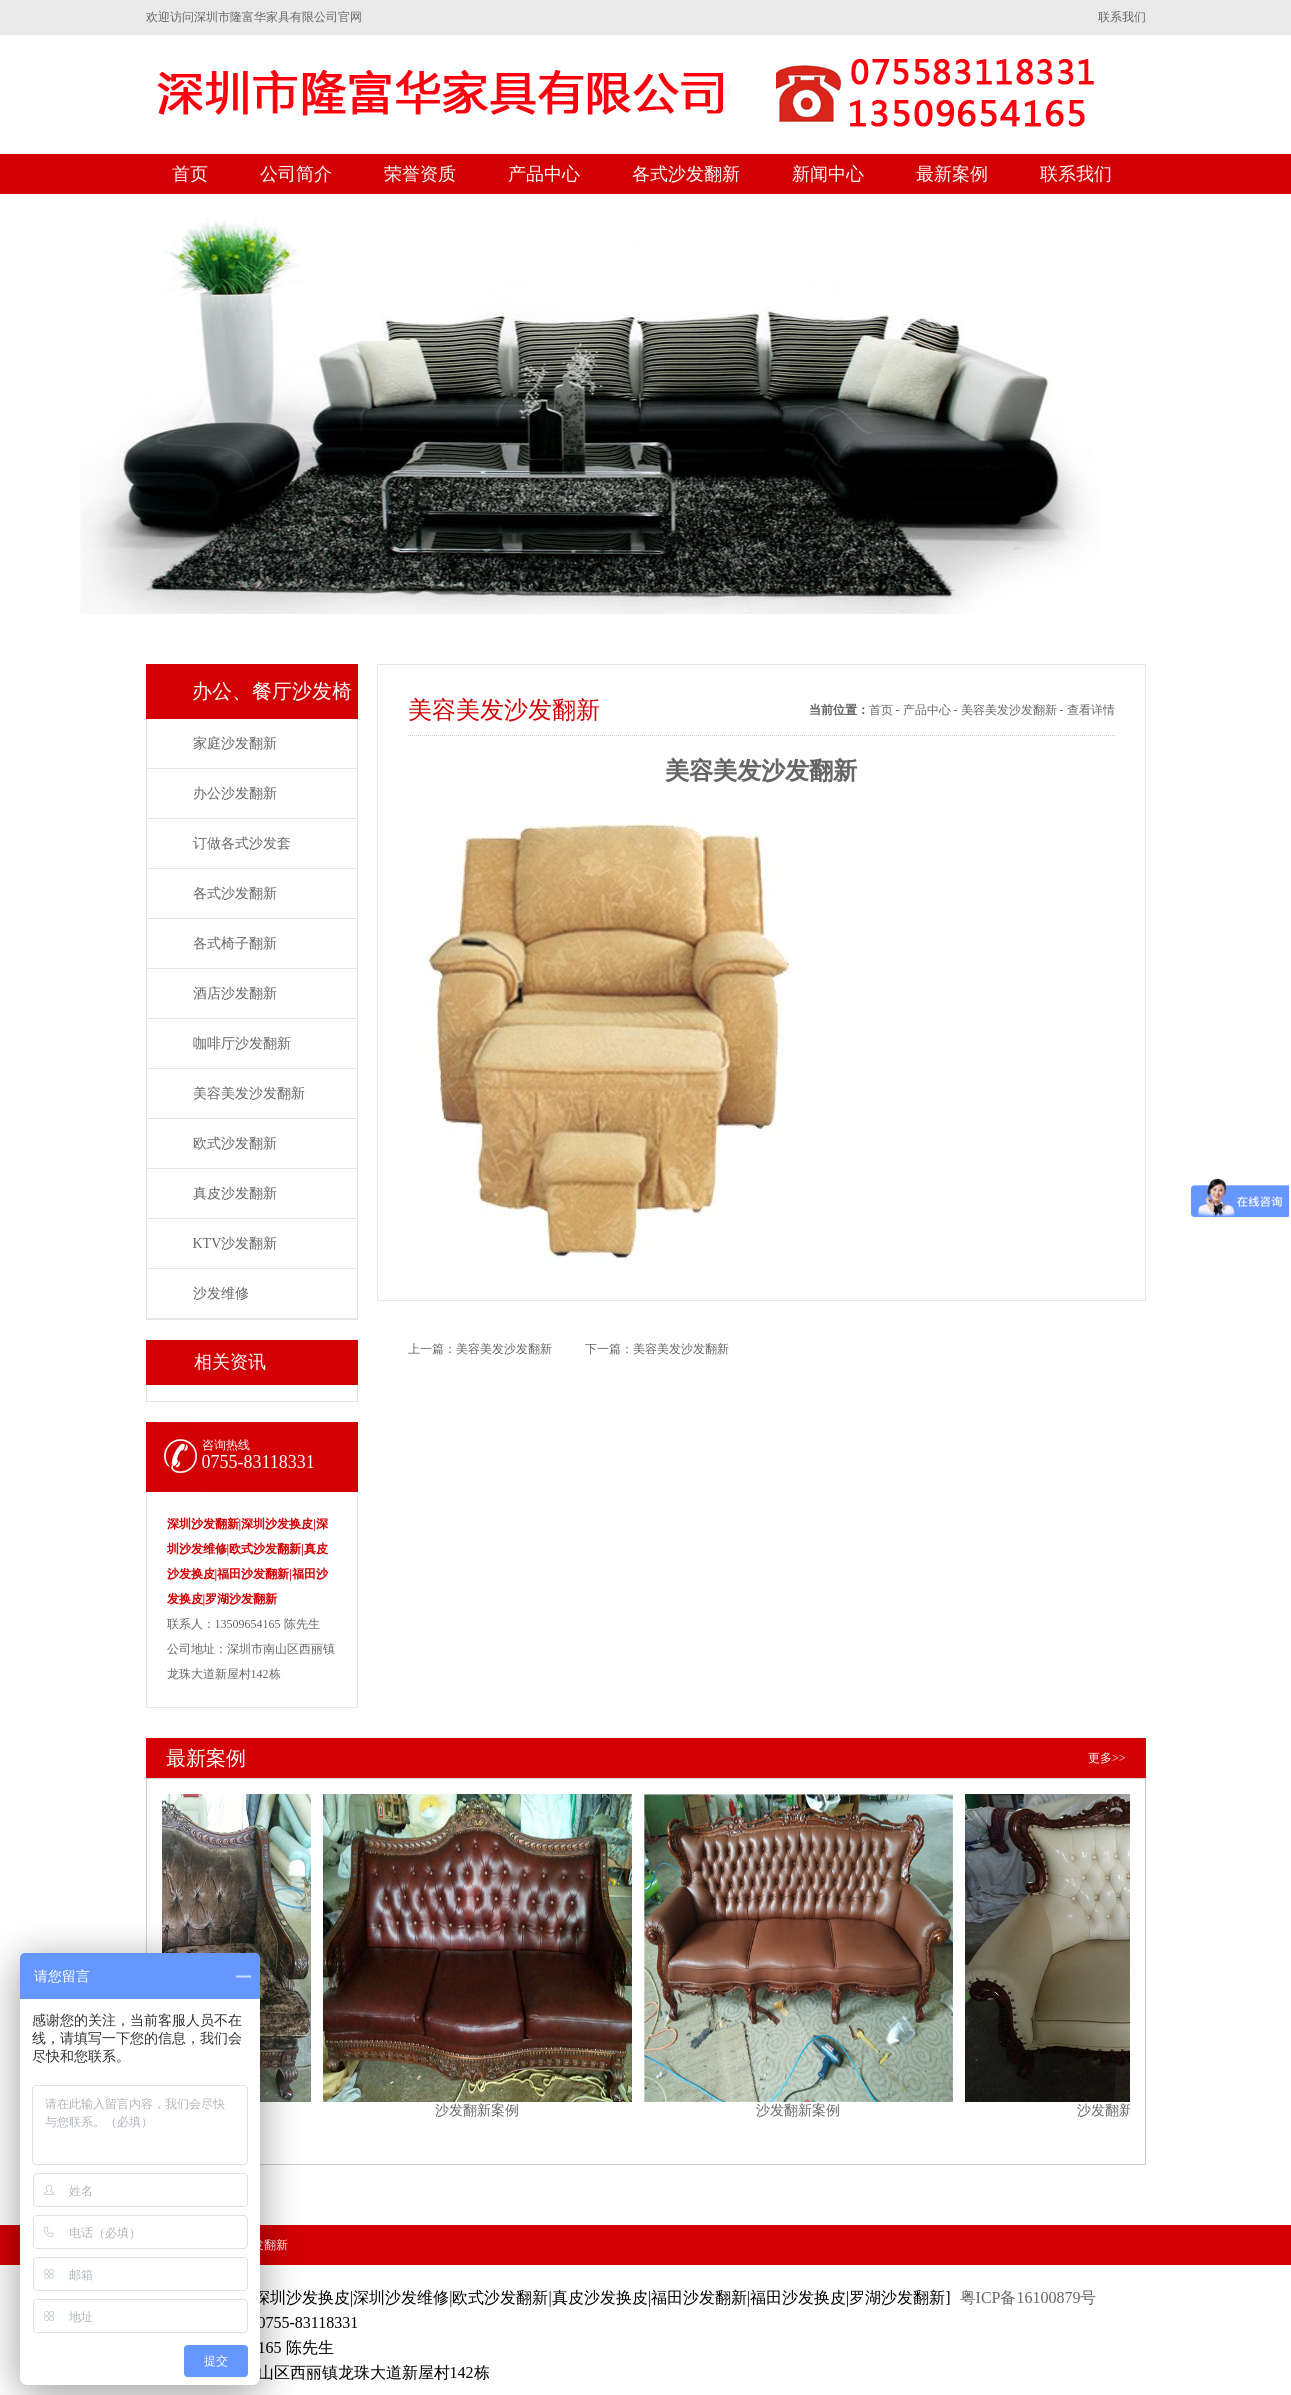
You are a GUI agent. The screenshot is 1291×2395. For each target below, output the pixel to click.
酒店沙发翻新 (235, 993)
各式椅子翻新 (235, 943)
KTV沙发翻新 (235, 1243)
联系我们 (1122, 17)
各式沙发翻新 (686, 174)
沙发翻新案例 (166, 1948)
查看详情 (1091, 710)
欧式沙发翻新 (235, 1143)
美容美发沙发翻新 (249, 1093)
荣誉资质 (420, 174)
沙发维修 (221, 1293)
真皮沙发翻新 (235, 1193)
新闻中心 (828, 174)
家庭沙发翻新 (235, 743)
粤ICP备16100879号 (1028, 2297)
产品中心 (544, 174)
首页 (190, 174)
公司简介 (296, 174)
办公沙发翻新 (235, 793)
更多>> (1107, 1758)
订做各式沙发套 (242, 843)
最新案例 (952, 174)
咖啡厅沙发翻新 (242, 1043)
